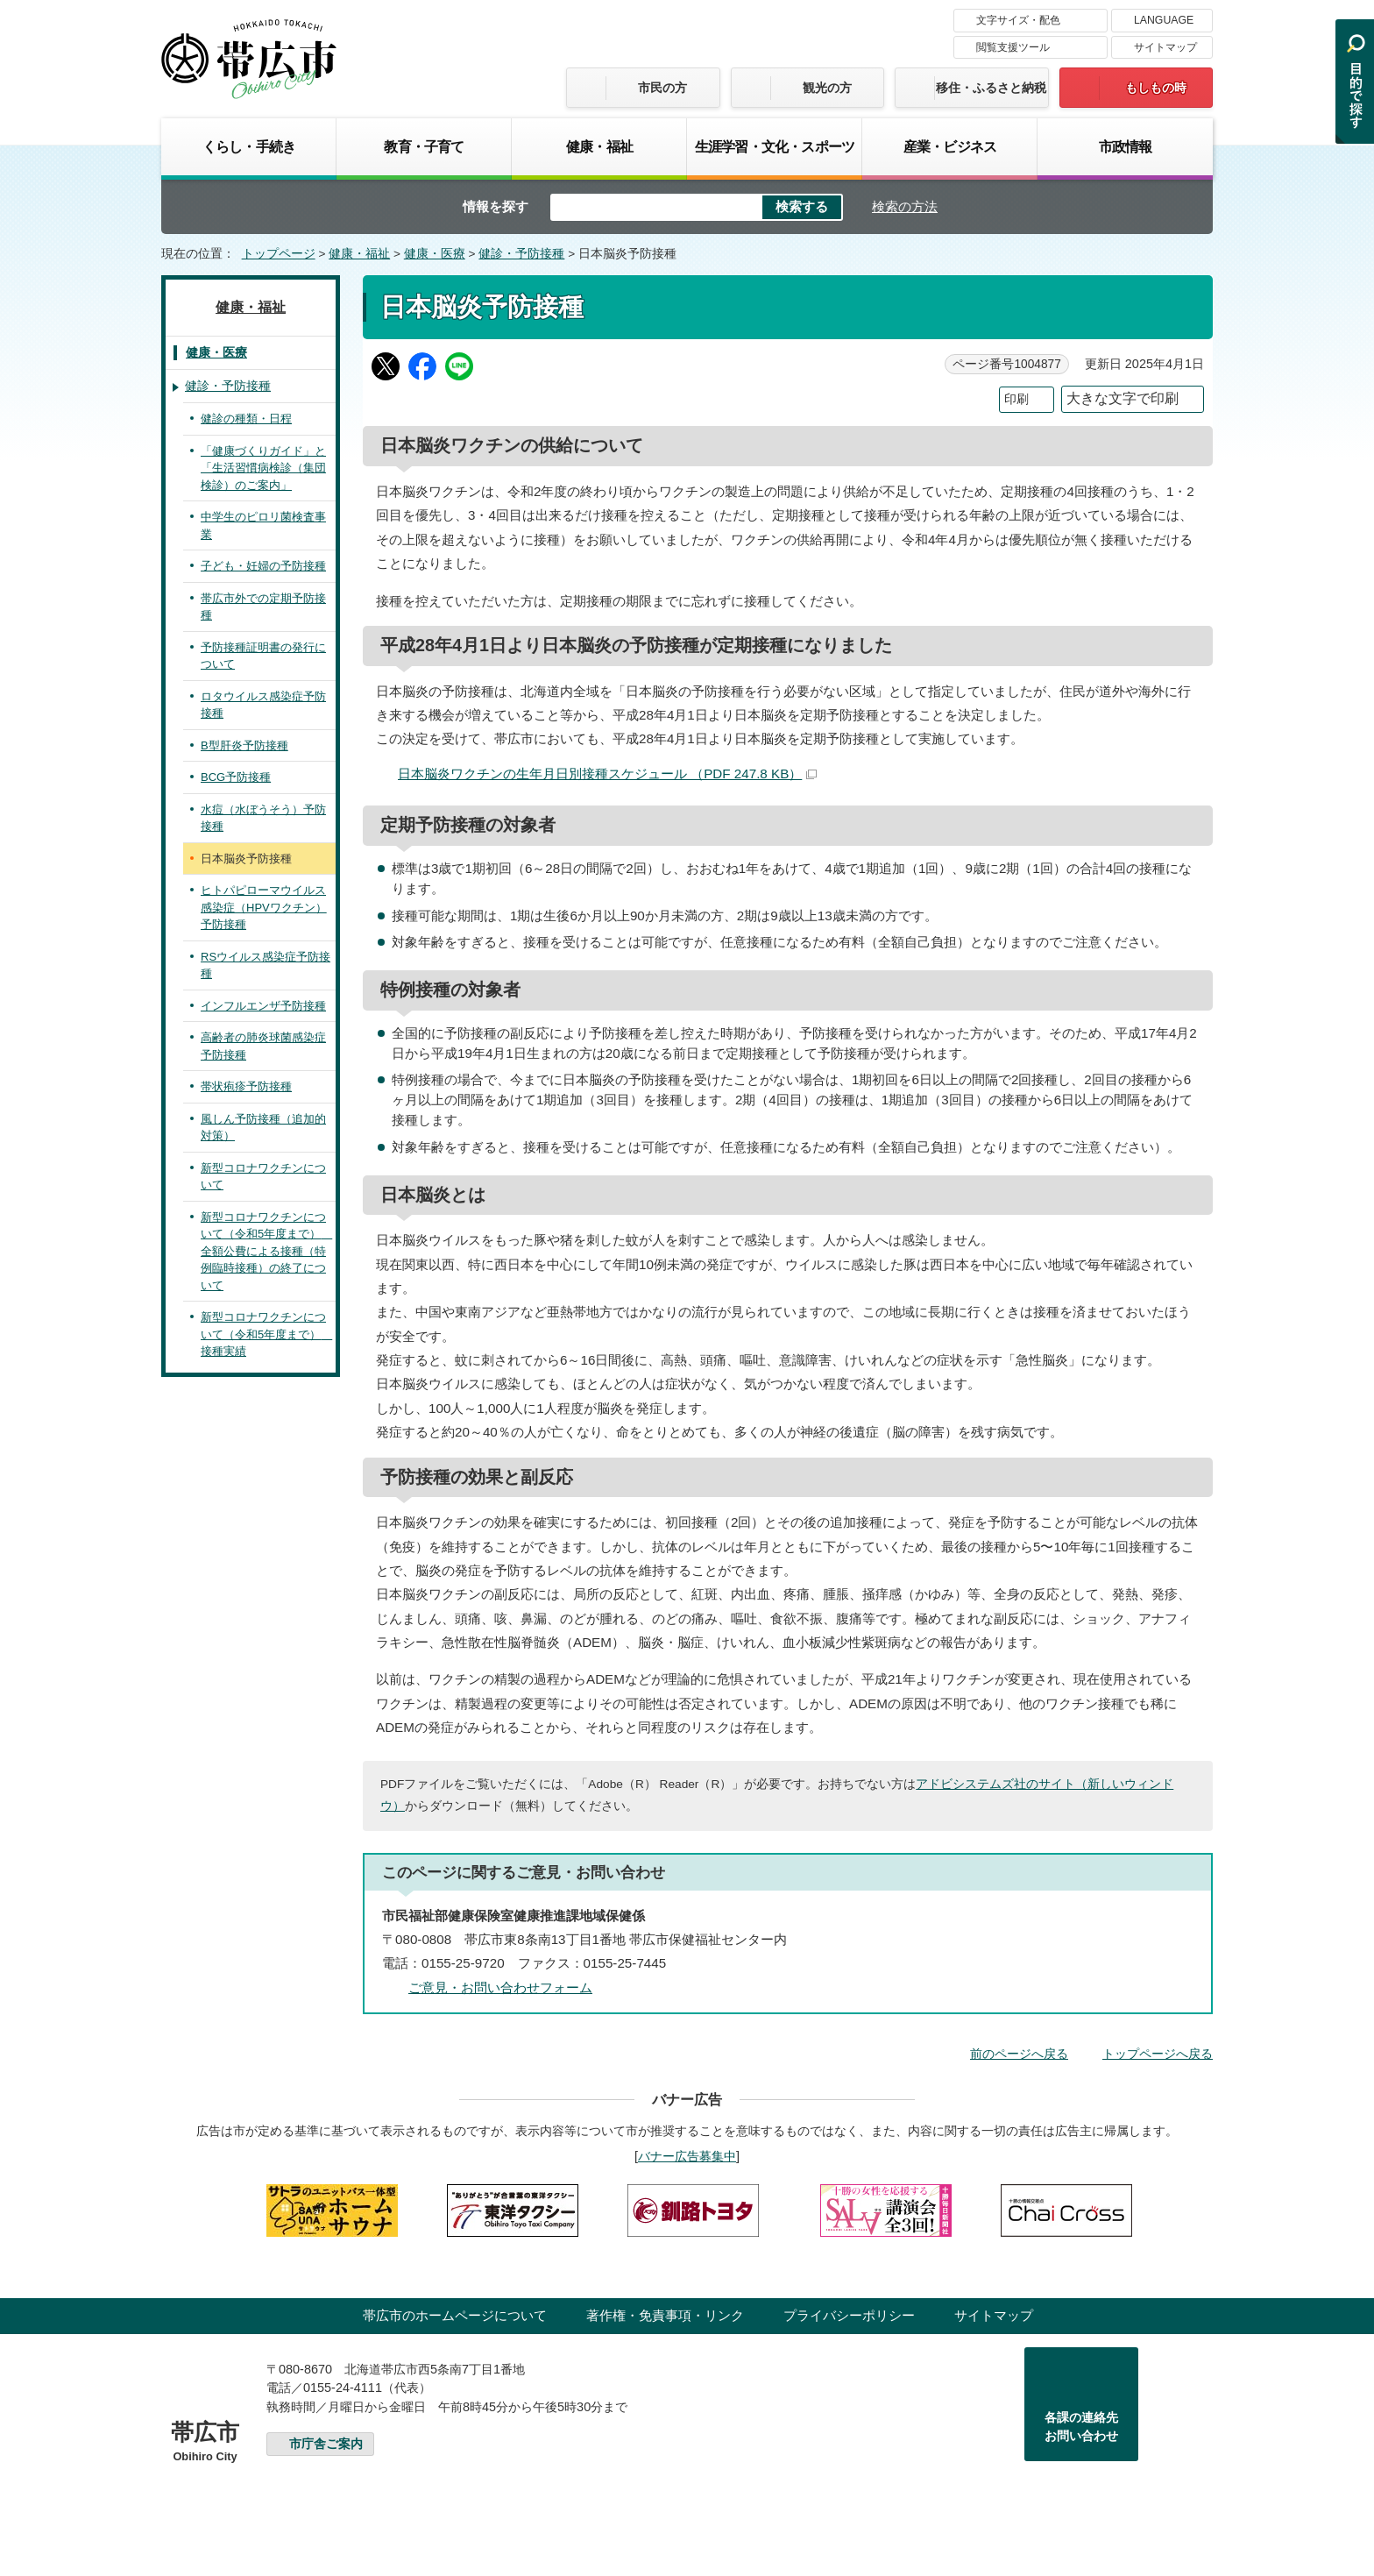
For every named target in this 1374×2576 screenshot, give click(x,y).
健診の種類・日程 (246, 418)
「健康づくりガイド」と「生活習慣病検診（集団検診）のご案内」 (263, 468)
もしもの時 (1155, 88)
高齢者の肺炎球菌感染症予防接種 (263, 1046)
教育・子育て (424, 146)
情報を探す (495, 206)
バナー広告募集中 (687, 2156)
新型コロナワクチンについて (263, 1176)
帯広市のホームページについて (455, 2315)
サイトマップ (1165, 47)
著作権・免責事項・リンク (665, 2315)
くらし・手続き (248, 146)
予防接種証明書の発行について (263, 656)
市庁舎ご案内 (326, 2444)
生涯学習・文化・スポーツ (774, 146)
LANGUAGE (1163, 20)
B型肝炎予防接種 (244, 745)
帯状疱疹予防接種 (246, 1086)
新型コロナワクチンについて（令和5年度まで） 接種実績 (266, 1334)
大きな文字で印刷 (1122, 398)
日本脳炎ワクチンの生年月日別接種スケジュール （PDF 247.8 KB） (607, 773)
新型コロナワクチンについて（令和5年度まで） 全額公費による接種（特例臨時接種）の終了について (266, 1251)
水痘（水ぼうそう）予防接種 (263, 818)
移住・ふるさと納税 (991, 88)
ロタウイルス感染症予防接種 (263, 705)
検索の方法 (905, 206)
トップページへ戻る (1157, 2054)
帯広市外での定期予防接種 (263, 607)
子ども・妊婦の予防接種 (263, 565)
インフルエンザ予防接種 (263, 1005)
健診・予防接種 (521, 253)
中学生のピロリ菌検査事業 (263, 525)
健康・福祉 (599, 146)
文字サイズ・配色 (1018, 20)
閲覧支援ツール (1013, 47)
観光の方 (827, 88)
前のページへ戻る (1019, 2054)
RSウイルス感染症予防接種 (265, 965)
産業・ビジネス (949, 146)
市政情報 (1125, 146)
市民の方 (662, 88)
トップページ (278, 253)
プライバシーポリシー (849, 2315)
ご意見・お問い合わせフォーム (500, 1987)
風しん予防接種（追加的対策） (263, 1127)
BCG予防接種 (236, 777)
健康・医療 (434, 253)
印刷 (1016, 399)
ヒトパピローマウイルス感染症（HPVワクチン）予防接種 (264, 907)
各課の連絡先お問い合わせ (1081, 2427)
